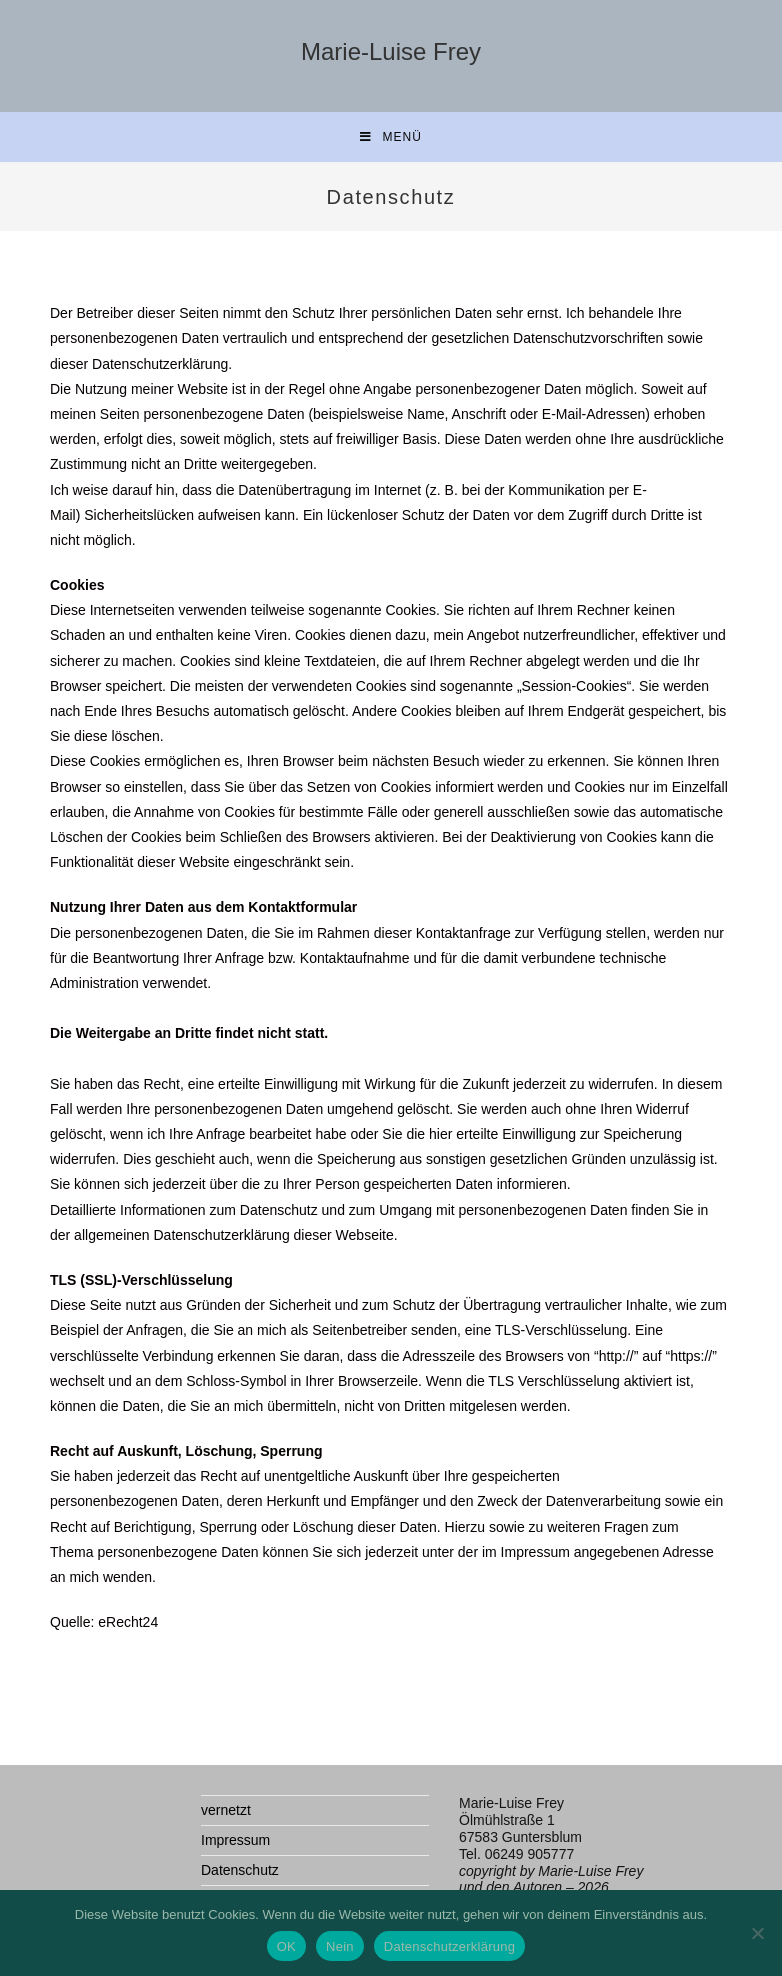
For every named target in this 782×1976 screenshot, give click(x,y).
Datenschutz (240, 1870)
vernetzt (226, 1810)
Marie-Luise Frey (391, 51)
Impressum (235, 1840)
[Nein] (757, 1933)
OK (286, 1946)
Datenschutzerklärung (449, 1946)
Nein (340, 1946)
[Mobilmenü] (391, 137)
